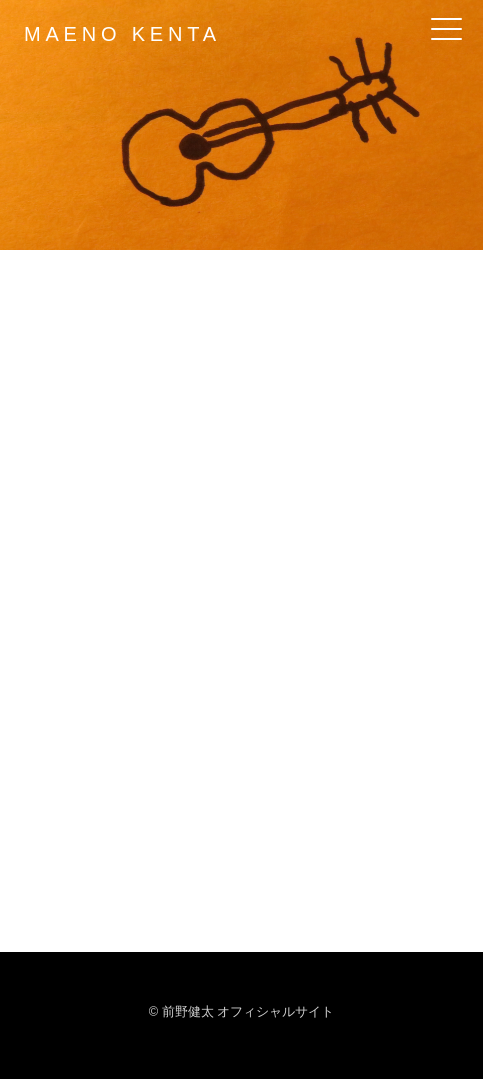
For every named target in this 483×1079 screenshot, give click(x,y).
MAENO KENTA (122, 34)
